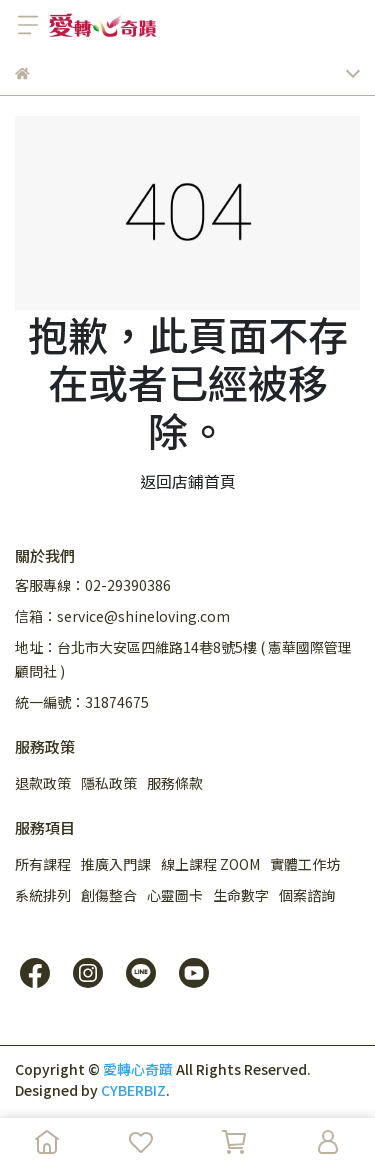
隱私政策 (109, 783)
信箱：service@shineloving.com (122, 616)
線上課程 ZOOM (210, 864)
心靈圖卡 (175, 895)
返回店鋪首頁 (188, 481)
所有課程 (43, 864)
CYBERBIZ (133, 1090)
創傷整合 (109, 895)
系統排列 (43, 895)
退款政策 (43, 783)
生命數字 (241, 895)
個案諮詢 (307, 895)
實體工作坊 (305, 864)
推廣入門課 (116, 864)
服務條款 (175, 783)
